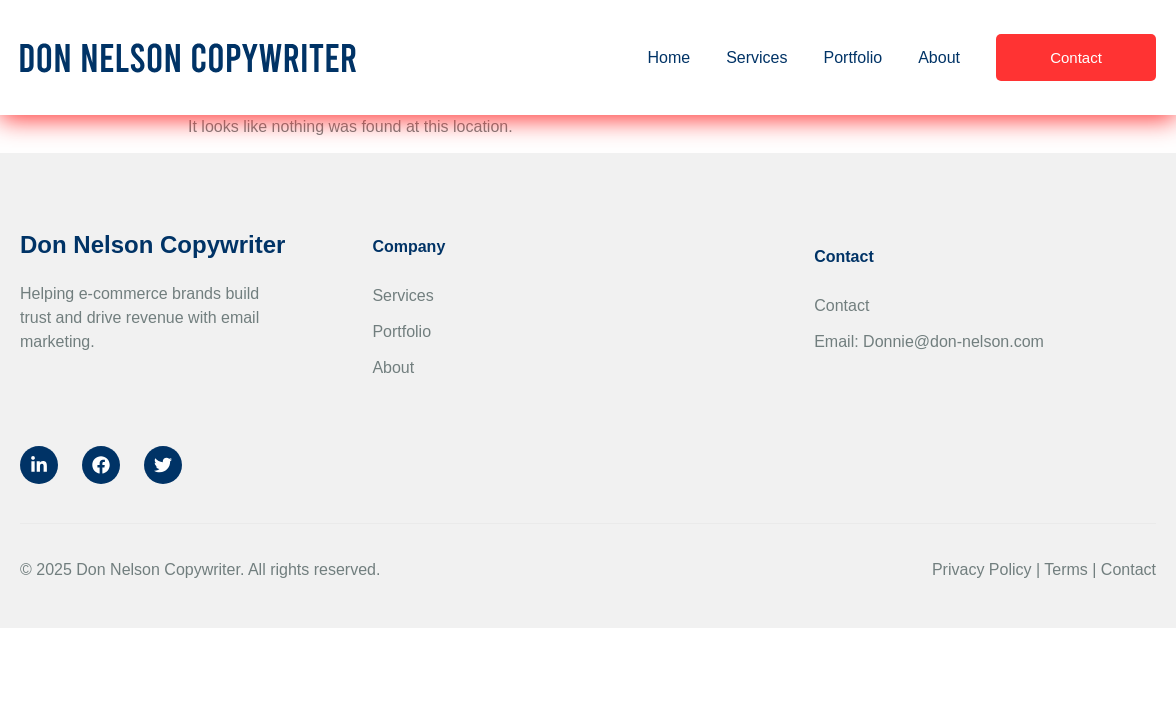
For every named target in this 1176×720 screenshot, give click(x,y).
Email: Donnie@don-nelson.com (929, 341)
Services (756, 57)
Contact (841, 305)
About (939, 57)
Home (668, 57)
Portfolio (852, 57)
